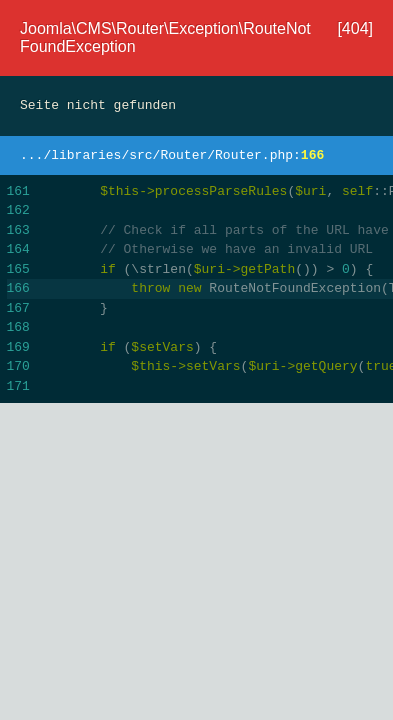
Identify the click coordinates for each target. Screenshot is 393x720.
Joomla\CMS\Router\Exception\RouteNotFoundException (165, 37)
